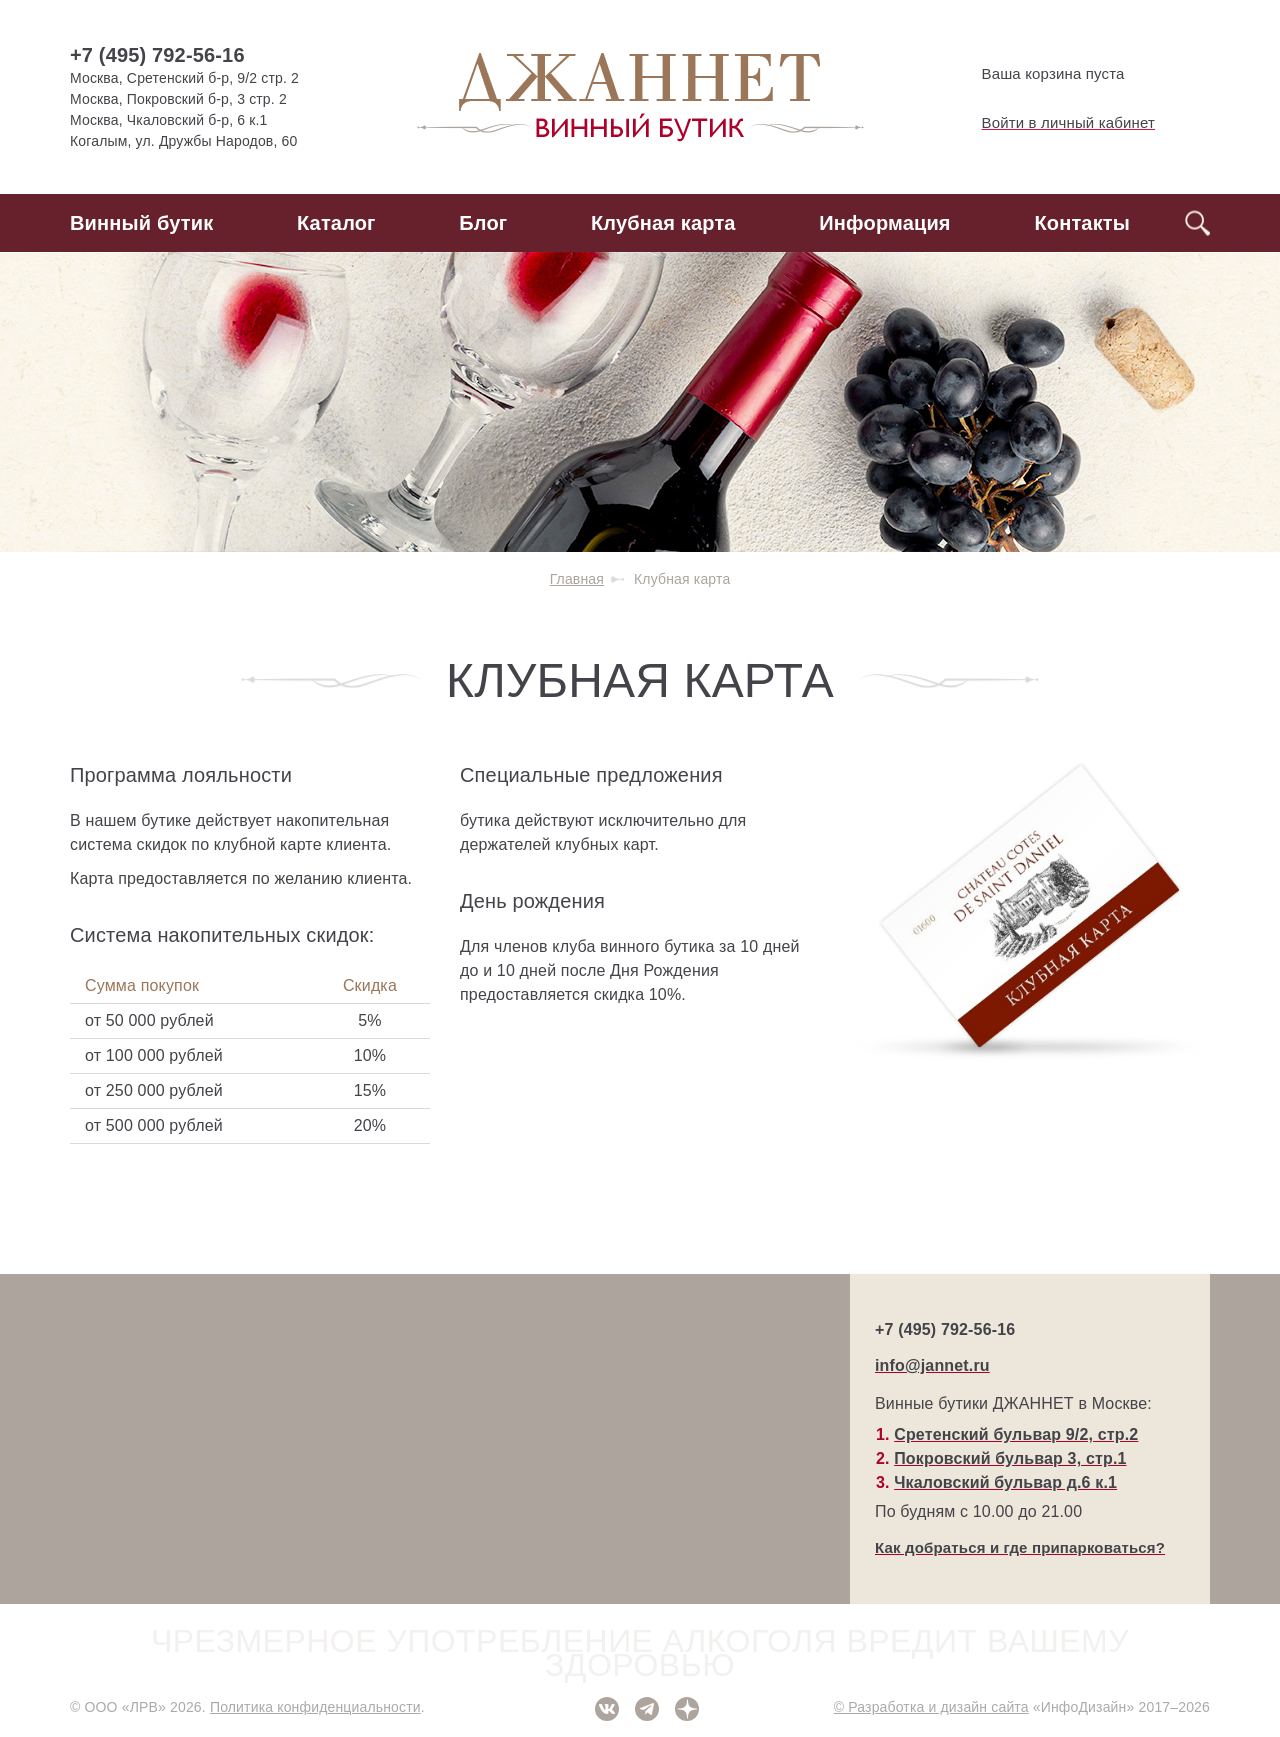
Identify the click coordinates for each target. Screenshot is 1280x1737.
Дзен (687, 1709)
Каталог (336, 223)
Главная (577, 579)
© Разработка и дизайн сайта (931, 1707)
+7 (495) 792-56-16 (157, 55)
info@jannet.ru (932, 1365)
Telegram (647, 1709)
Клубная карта (663, 223)
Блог (483, 223)
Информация (884, 223)
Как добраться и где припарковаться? (1020, 1547)
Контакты (1082, 223)
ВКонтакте (607, 1709)
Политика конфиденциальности (315, 1707)
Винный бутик (141, 223)
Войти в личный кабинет (1052, 123)
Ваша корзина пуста (1036, 74)
